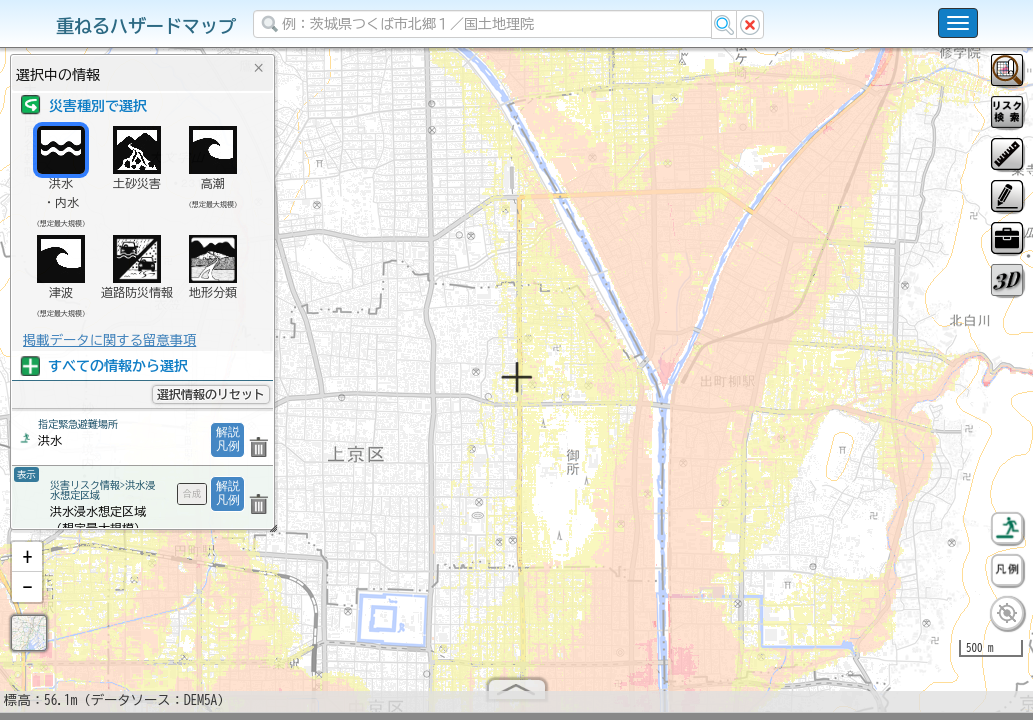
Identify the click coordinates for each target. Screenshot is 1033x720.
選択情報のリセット (211, 394)
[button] (27, 565)
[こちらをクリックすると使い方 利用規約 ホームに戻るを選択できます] (958, 23)
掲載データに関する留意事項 (109, 340)
